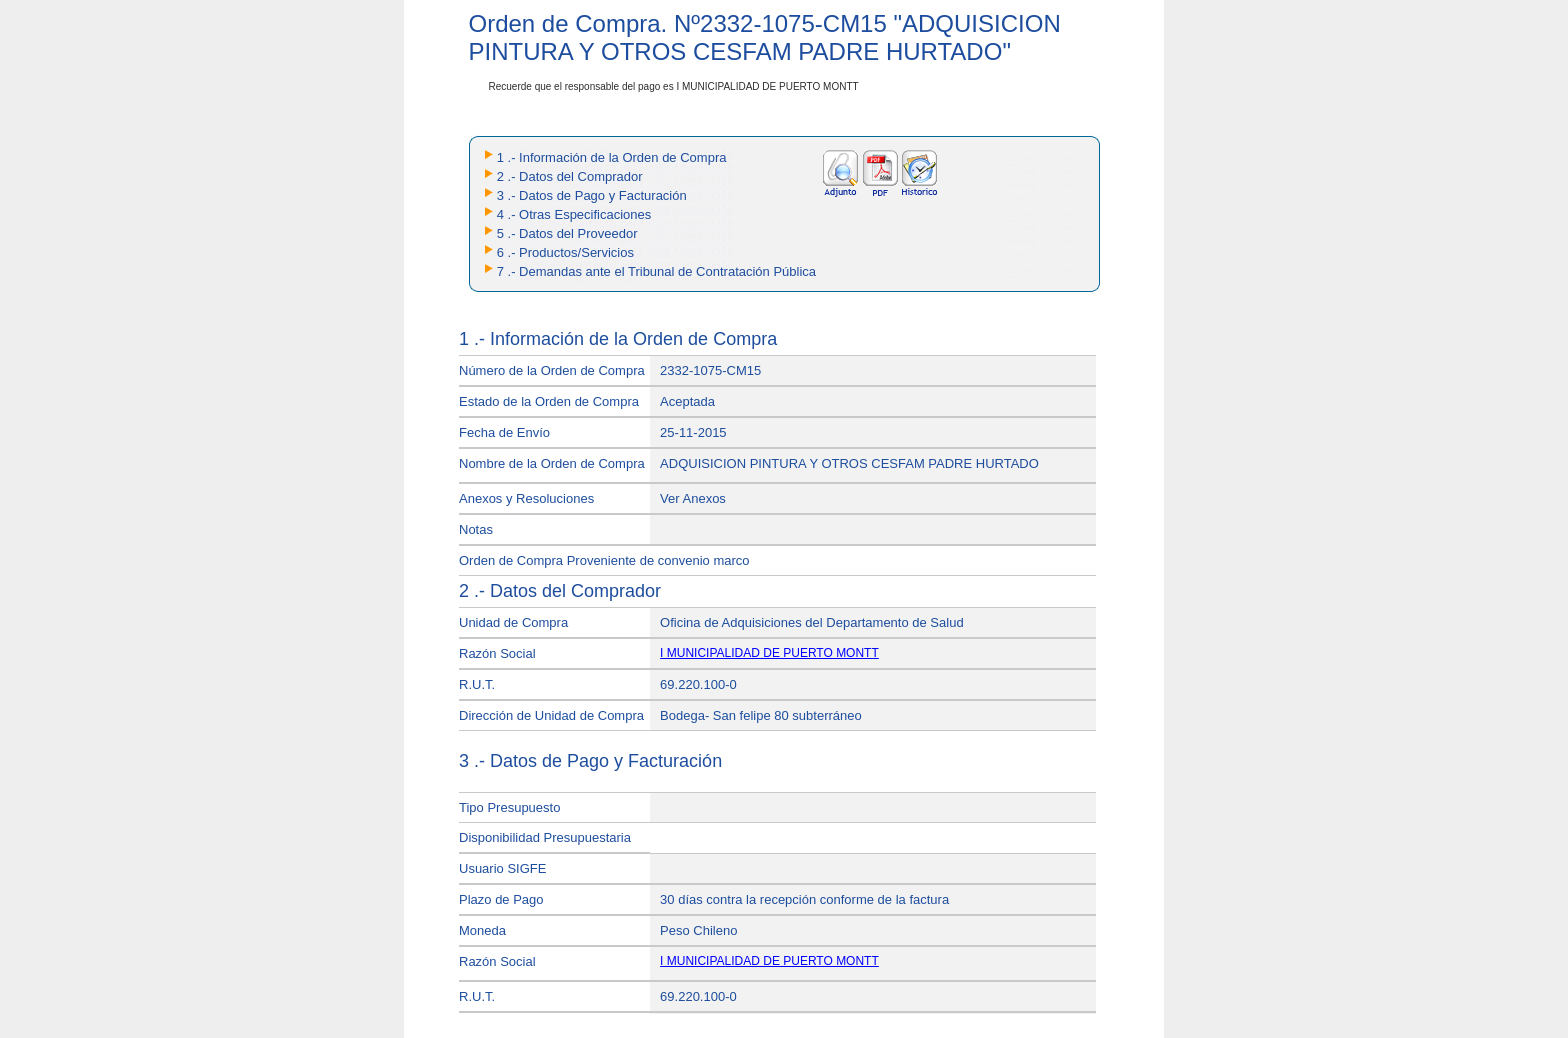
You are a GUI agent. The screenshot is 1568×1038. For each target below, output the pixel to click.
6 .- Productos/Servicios (565, 252)
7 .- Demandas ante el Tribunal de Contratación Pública (656, 271)
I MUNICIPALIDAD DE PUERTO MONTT (769, 653)
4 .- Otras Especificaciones (574, 214)
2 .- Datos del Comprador (570, 176)
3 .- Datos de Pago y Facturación (592, 195)
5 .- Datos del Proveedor (567, 233)
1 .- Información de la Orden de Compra (612, 157)
